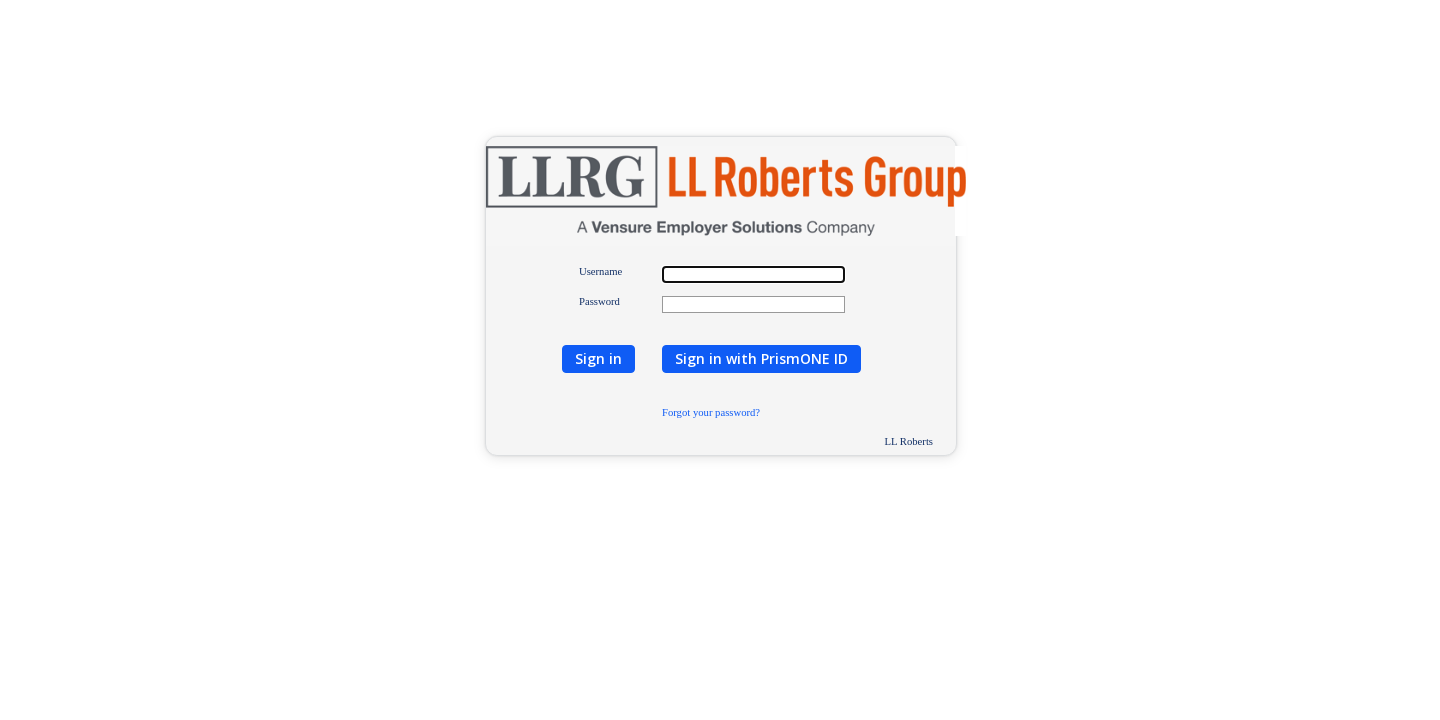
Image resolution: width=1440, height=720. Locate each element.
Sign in (598, 358)
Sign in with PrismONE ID (761, 358)
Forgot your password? (711, 412)
